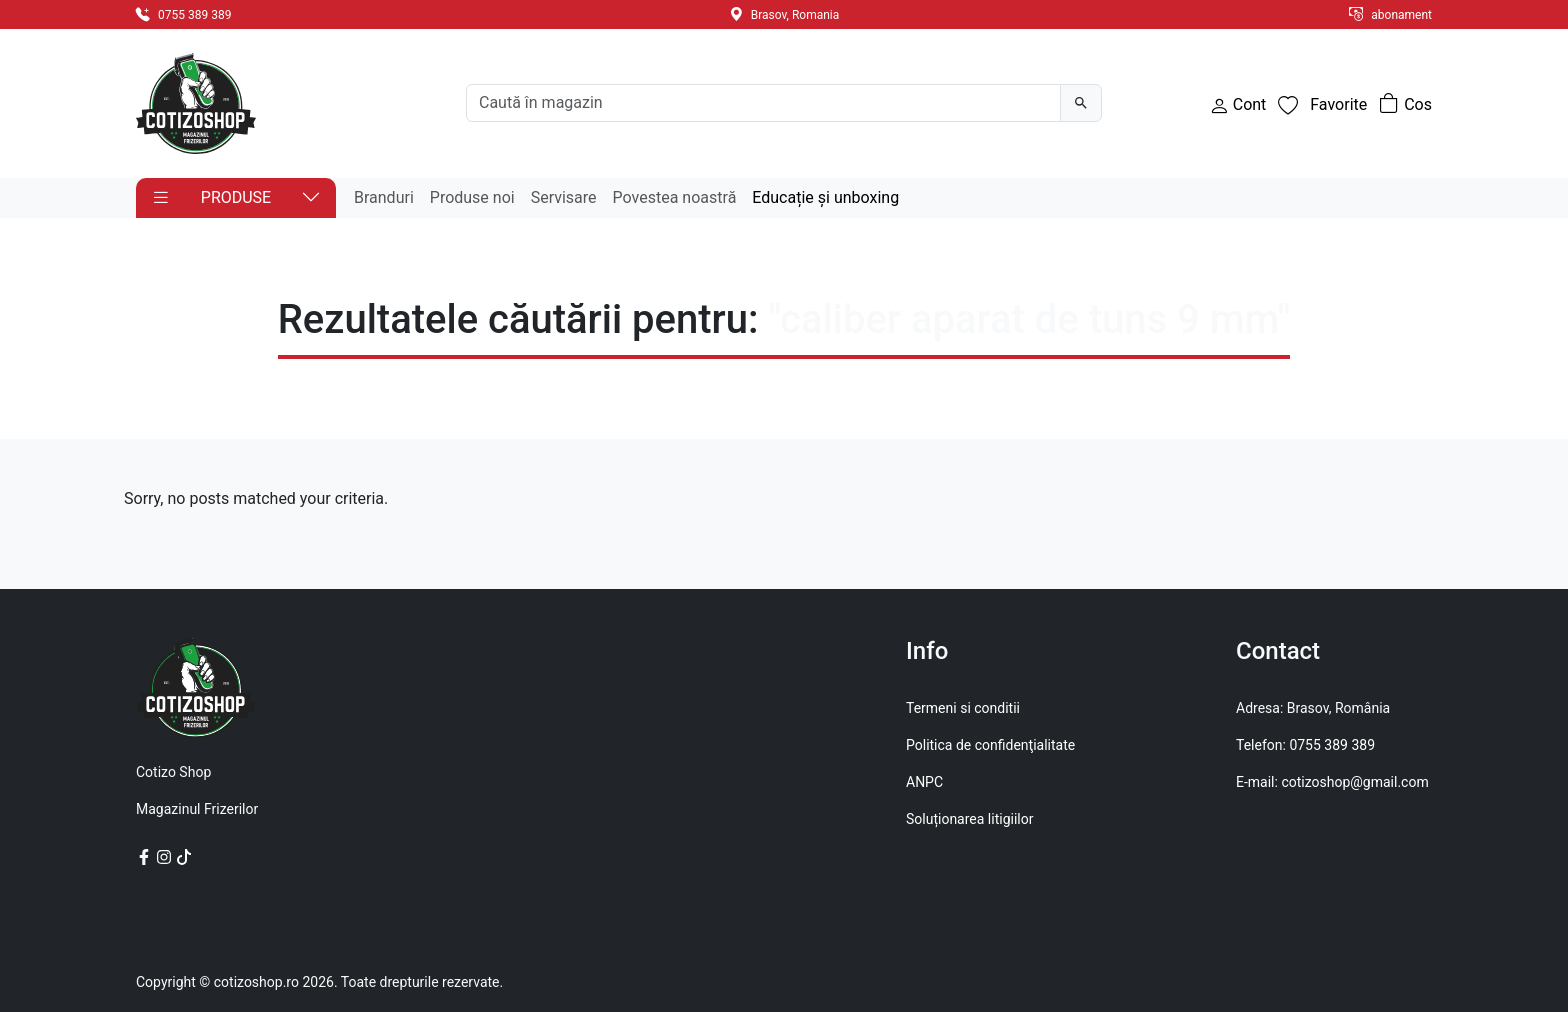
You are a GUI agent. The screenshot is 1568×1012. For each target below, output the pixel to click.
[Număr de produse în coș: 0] (1405, 105)
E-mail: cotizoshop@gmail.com (1332, 782)
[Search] (763, 103)
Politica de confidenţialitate (990, 745)
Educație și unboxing (825, 197)
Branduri (384, 197)
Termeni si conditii (963, 708)
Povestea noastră (675, 197)
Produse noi (472, 197)
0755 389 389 (183, 15)
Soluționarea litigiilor (969, 819)
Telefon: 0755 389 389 (1305, 745)
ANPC (924, 782)
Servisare (564, 197)
